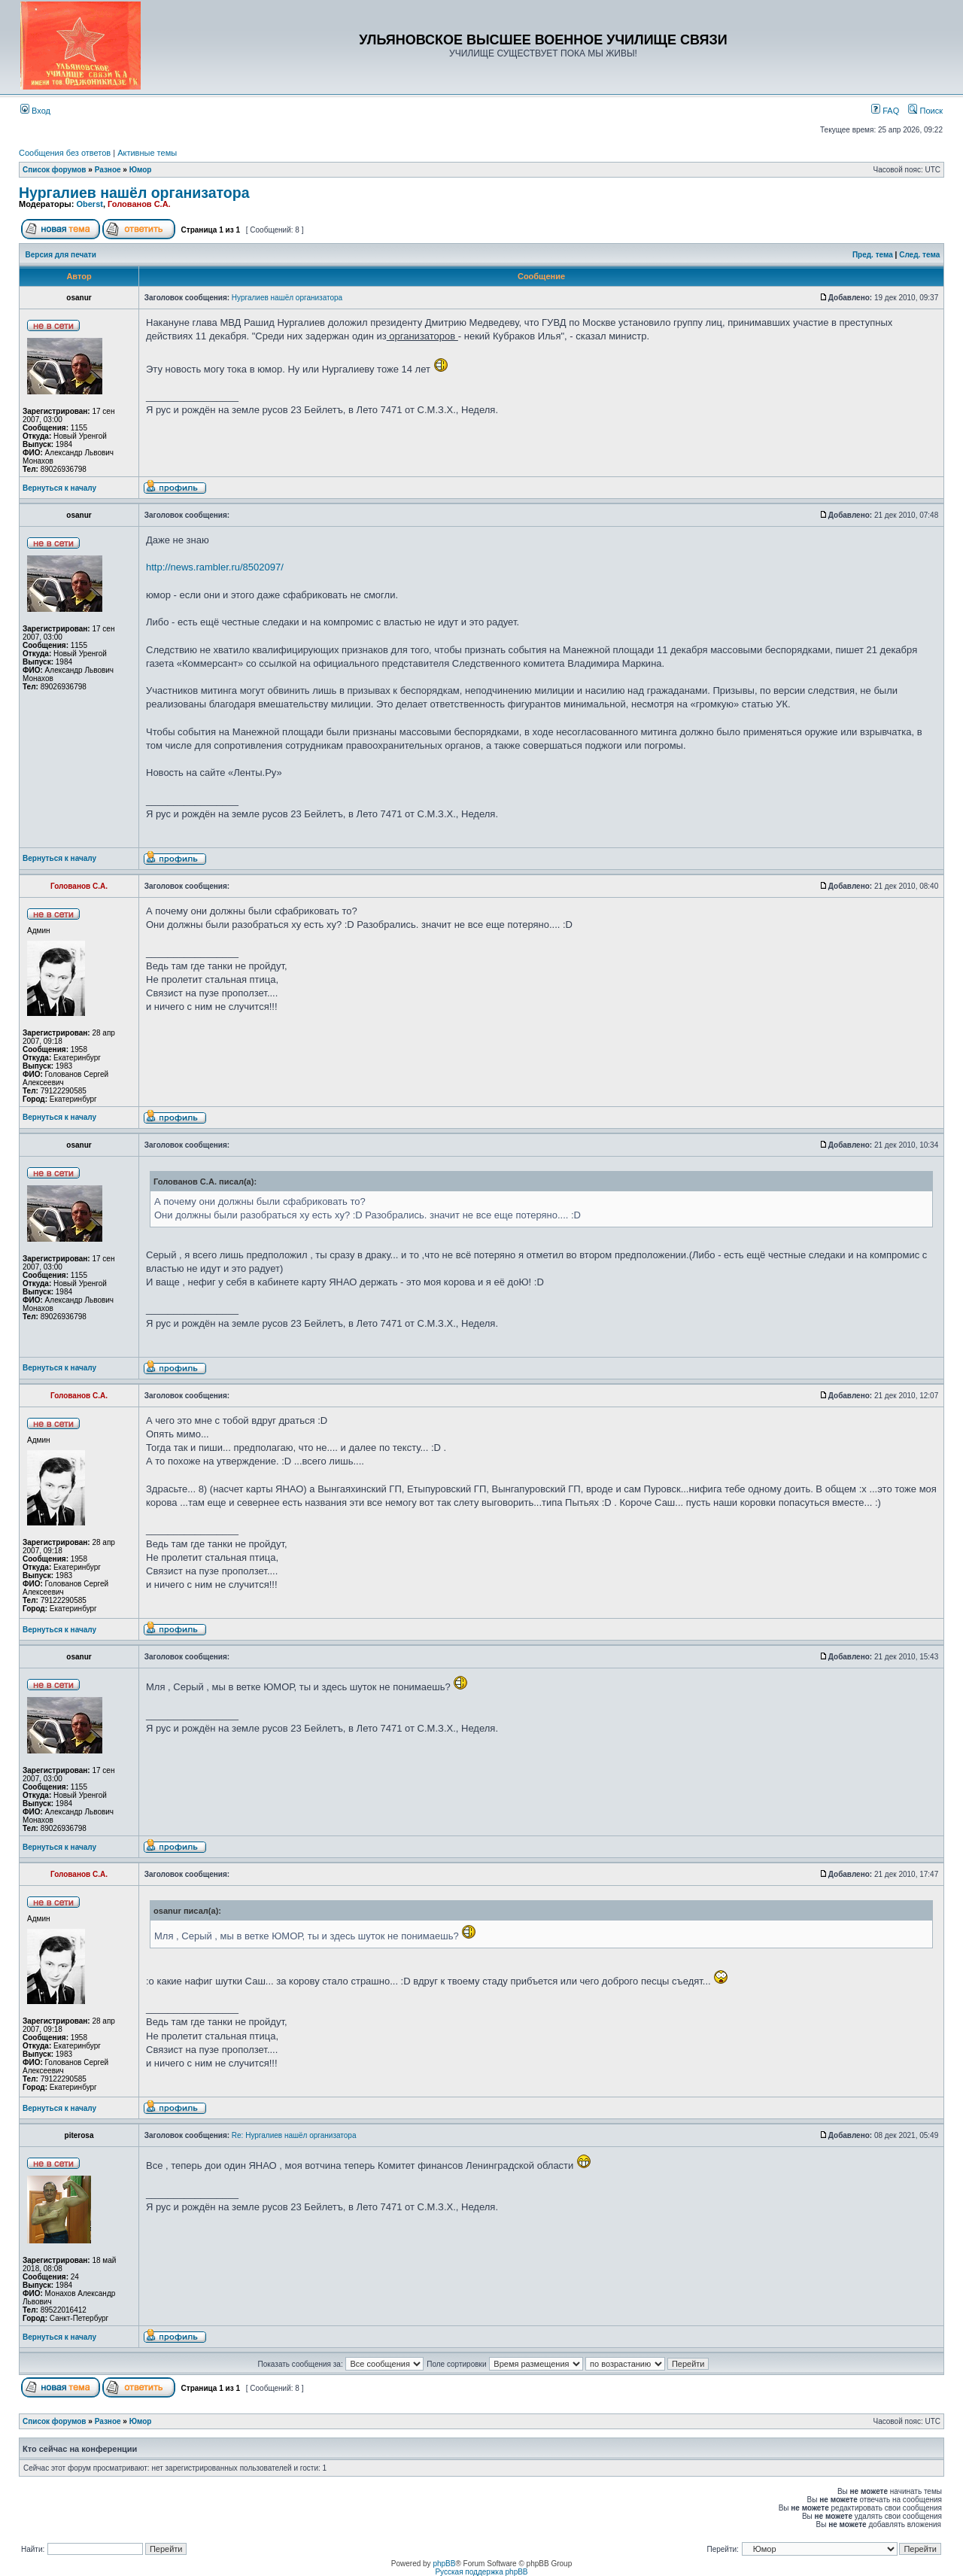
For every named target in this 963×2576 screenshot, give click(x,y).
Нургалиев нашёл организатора (134, 192)
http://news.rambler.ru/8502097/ (215, 567)
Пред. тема (872, 255)
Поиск (925, 110)
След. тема (919, 255)
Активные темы (147, 152)
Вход (35, 110)
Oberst (89, 203)
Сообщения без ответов (65, 152)
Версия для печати (61, 255)
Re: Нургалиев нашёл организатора (294, 2135)
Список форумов (55, 170)
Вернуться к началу (59, 488)
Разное (108, 170)
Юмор (140, 170)
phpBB (444, 2563)
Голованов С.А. (139, 203)
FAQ (885, 110)
